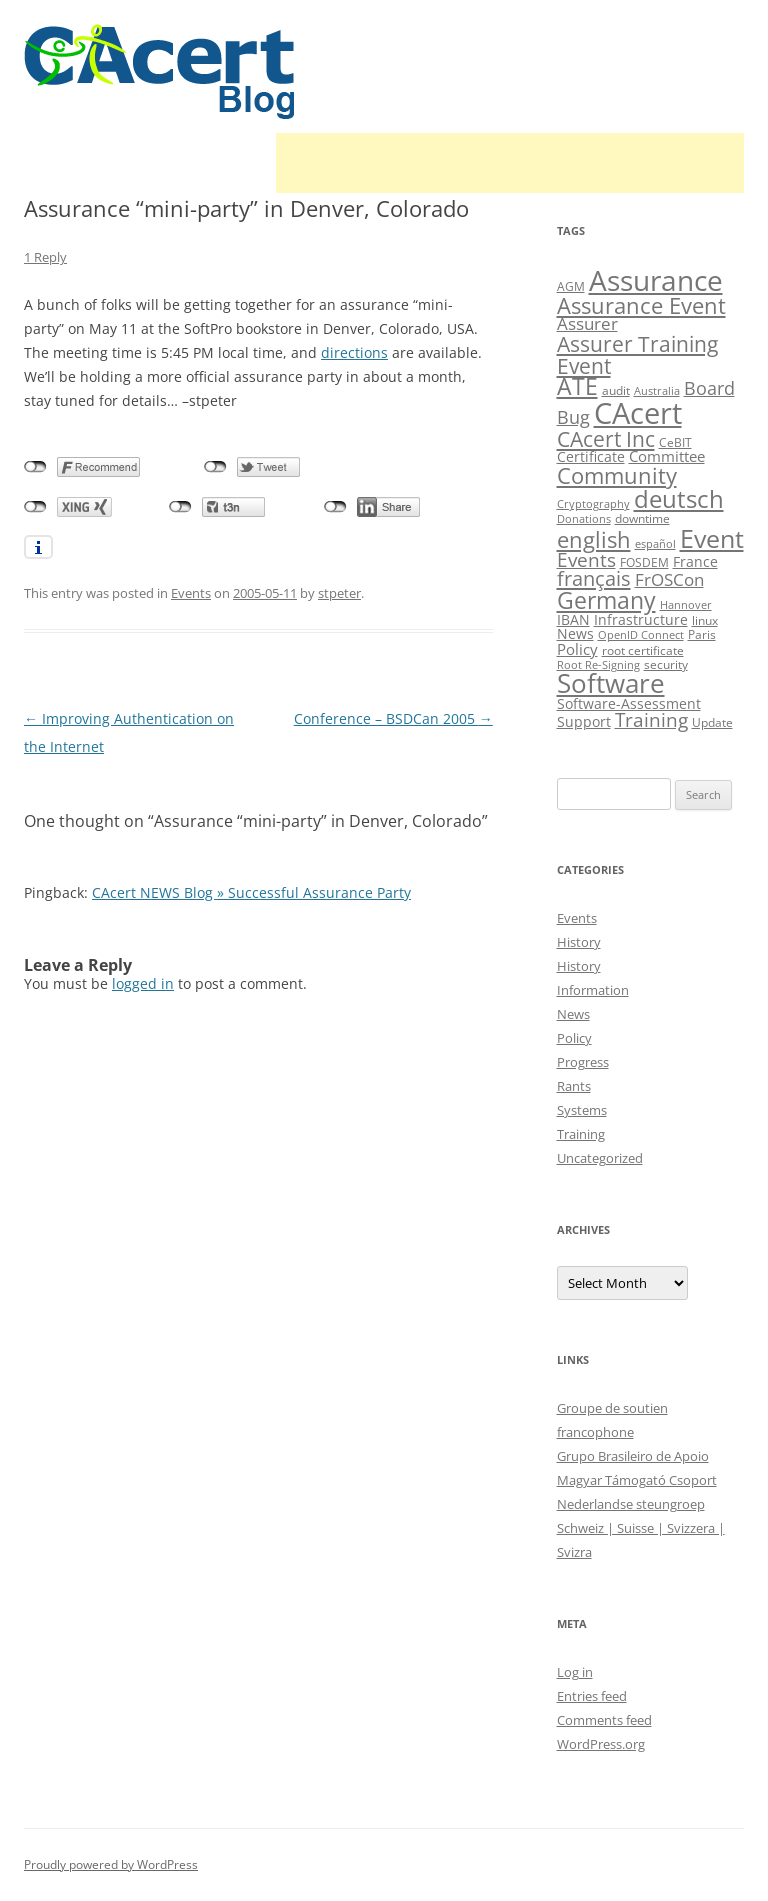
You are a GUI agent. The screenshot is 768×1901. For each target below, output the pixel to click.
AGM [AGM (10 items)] (571, 286)
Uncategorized (600, 1158)
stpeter (339, 593)
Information (593, 990)
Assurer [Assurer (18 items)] (587, 323)
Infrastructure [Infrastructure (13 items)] (641, 619)
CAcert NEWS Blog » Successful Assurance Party (251, 892)
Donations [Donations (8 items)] (584, 519)
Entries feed (592, 1696)
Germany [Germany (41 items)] (606, 600)
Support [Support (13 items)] (584, 721)
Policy (574, 1038)
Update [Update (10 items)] (712, 722)
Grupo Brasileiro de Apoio (633, 1456)
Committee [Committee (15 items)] (667, 456)
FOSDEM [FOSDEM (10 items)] (644, 562)
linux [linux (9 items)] (705, 620)
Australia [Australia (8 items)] (657, 391)
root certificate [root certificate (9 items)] (643, 650)
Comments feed (604, 1720)
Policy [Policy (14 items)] (577, 649)
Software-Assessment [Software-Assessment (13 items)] (629, 703)
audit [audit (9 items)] (616, 390)
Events (191, 593)
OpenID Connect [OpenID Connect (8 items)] (641, 635)
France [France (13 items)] (695, 561)
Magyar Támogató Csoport (637, 1480)
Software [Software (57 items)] (611, 683)
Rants (574, 1086)
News (573, 1014)
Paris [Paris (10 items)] (702, 634)
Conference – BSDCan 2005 (393, 718)
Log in (575, 1672)
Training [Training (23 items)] (651, 719)
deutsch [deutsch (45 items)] (679, 498)
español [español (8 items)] (655, 544)
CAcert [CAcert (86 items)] (638, 413)
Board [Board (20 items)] (709, 388)
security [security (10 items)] (666, 664)
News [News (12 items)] (575, 633)
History (579, 942)
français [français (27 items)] (594, 578)
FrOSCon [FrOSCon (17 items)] (669, 579)
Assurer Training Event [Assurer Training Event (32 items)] (637, 354)
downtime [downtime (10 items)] (642, 518)
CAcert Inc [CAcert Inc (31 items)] (606, 438)
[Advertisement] (510, 163)
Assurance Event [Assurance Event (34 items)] (641, 305)
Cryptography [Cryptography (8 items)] (593, 504)
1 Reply (45, 257)
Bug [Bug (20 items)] (573, 417)
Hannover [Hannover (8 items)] (686, 605)
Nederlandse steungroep (631, 1504)
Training (581, 1134)
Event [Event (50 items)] (712, 538)
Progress (583, 1062)
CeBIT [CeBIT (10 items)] (675, 442)
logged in (143, 983)
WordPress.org (601, 1744)
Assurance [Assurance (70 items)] (656, 280)
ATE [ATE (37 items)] (577, 386)
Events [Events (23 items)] (586, 559)
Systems (582, 1110)
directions (354, 352)
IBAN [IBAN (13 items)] (573, 619)
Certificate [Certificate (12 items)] (591, 456)
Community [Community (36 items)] (617, 475)
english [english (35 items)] (594, 539)
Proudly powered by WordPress (111, 1864)
